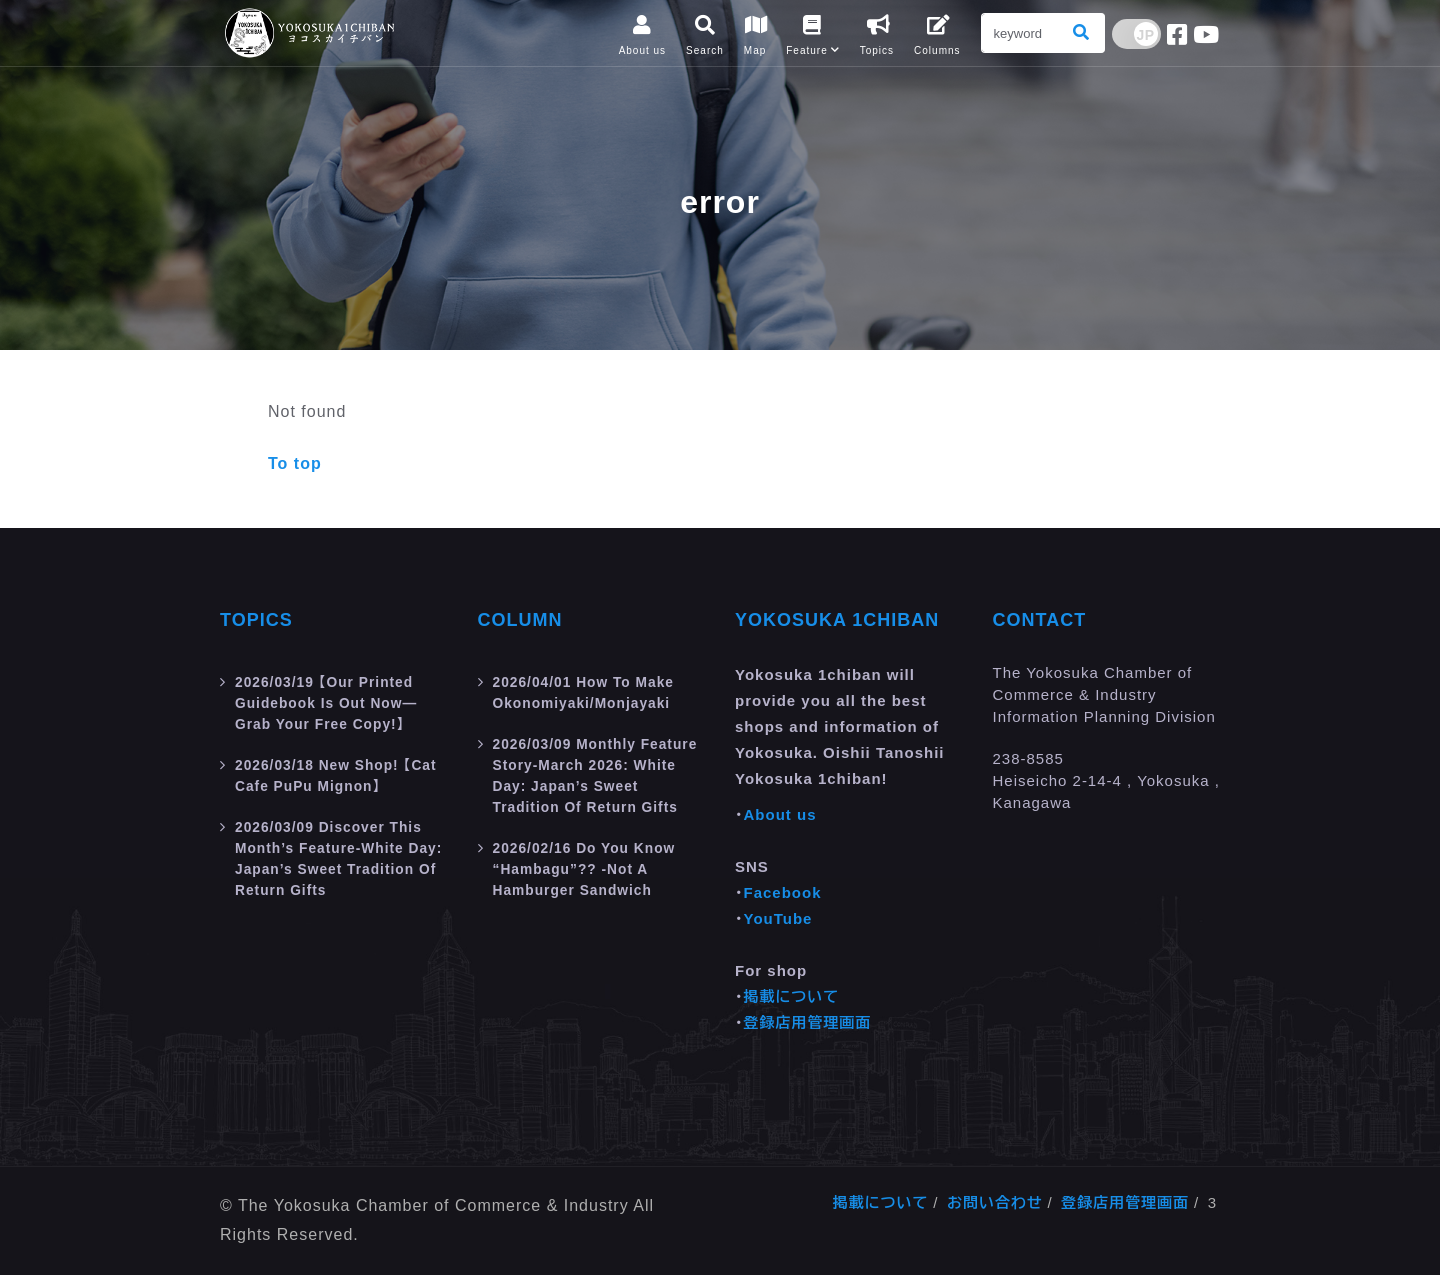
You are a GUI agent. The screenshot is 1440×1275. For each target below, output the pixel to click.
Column (520, 620)
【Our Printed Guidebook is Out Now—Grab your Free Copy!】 (333, 701)
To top (295, 463)
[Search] (1021, 33)
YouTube (778, 918)
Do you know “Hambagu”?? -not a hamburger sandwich (591, 881)
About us (780, 814)
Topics (256, 620)
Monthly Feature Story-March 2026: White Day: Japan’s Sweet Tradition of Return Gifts (597, 781)
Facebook (783, 892)
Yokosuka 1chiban (837, 620)
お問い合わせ (995, 1202)
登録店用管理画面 (808, 1022)
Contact (1040, 620)
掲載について (792, 996)
